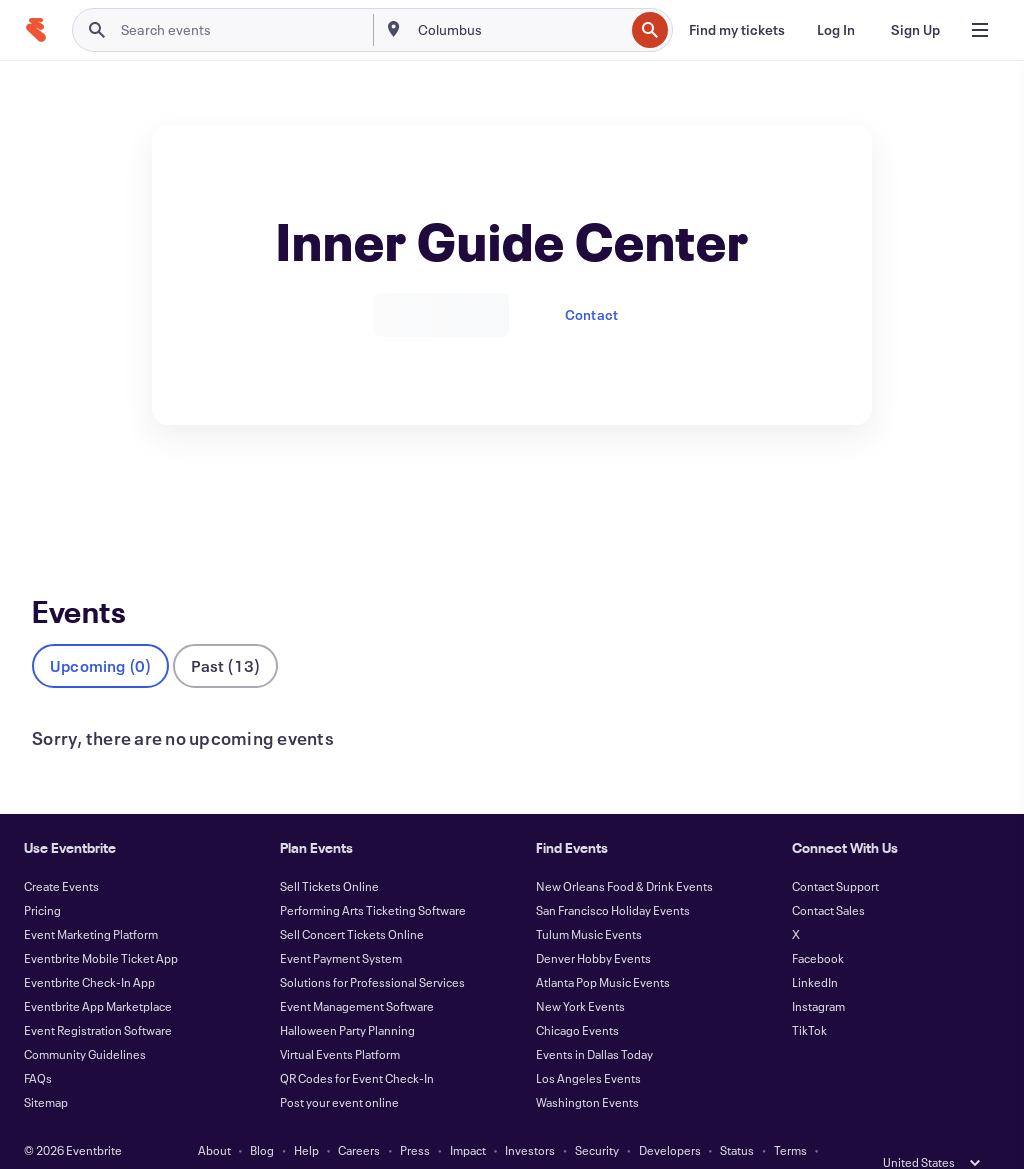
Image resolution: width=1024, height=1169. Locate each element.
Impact (468, 1117)
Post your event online (339, 1069)
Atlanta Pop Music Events (603, 949)
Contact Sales (828, 877)
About (214, 1117)
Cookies (499, 1141)
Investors (530, 1117)
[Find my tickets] (737, 30)
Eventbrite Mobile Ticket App (101, 925)
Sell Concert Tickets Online (352, 901)
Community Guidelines (85, 1021)
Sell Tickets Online (329, 853)
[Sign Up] (915, 30)
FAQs (38, 1045)
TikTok (809, 997)
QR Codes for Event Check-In (357, 1045)
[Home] (36, 30)
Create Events (61, 853)
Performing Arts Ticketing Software (373, 877)
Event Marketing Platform (91, 901)
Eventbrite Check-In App (89, 949)
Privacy (351, 1141)
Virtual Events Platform (340, 1021)
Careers (359, 1117)
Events (53, 498)
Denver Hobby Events (593, 925)
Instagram (818, 973)
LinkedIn (815, 949)
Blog (262, 1117)
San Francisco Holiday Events (613, 877)
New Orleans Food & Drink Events (624, 853)
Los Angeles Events (588, 1045)
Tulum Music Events (589, 901)
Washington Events (587, 1069)
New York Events (580, 973)
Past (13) (225, 632)
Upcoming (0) (100, 632)
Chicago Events (577, 997)
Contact (591, 314)
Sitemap (46, 1069)
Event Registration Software (98, 997)
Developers (670, 1117)
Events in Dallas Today (594, 1021)
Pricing (42, 877)
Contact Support (835, 853)
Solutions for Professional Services (372, 949)
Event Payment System (341, 925)
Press (415, 1117)
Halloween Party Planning (347, 997)
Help (306, 1117)
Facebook (818, 925)
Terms (790, 1117)
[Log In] (836, 30)
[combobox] (519, 30)
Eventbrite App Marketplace (98, 973)
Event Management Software (357, 973)
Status (737, 1117)
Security (597, 1117)
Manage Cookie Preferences (616, 1141)
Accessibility (424, 1141)
